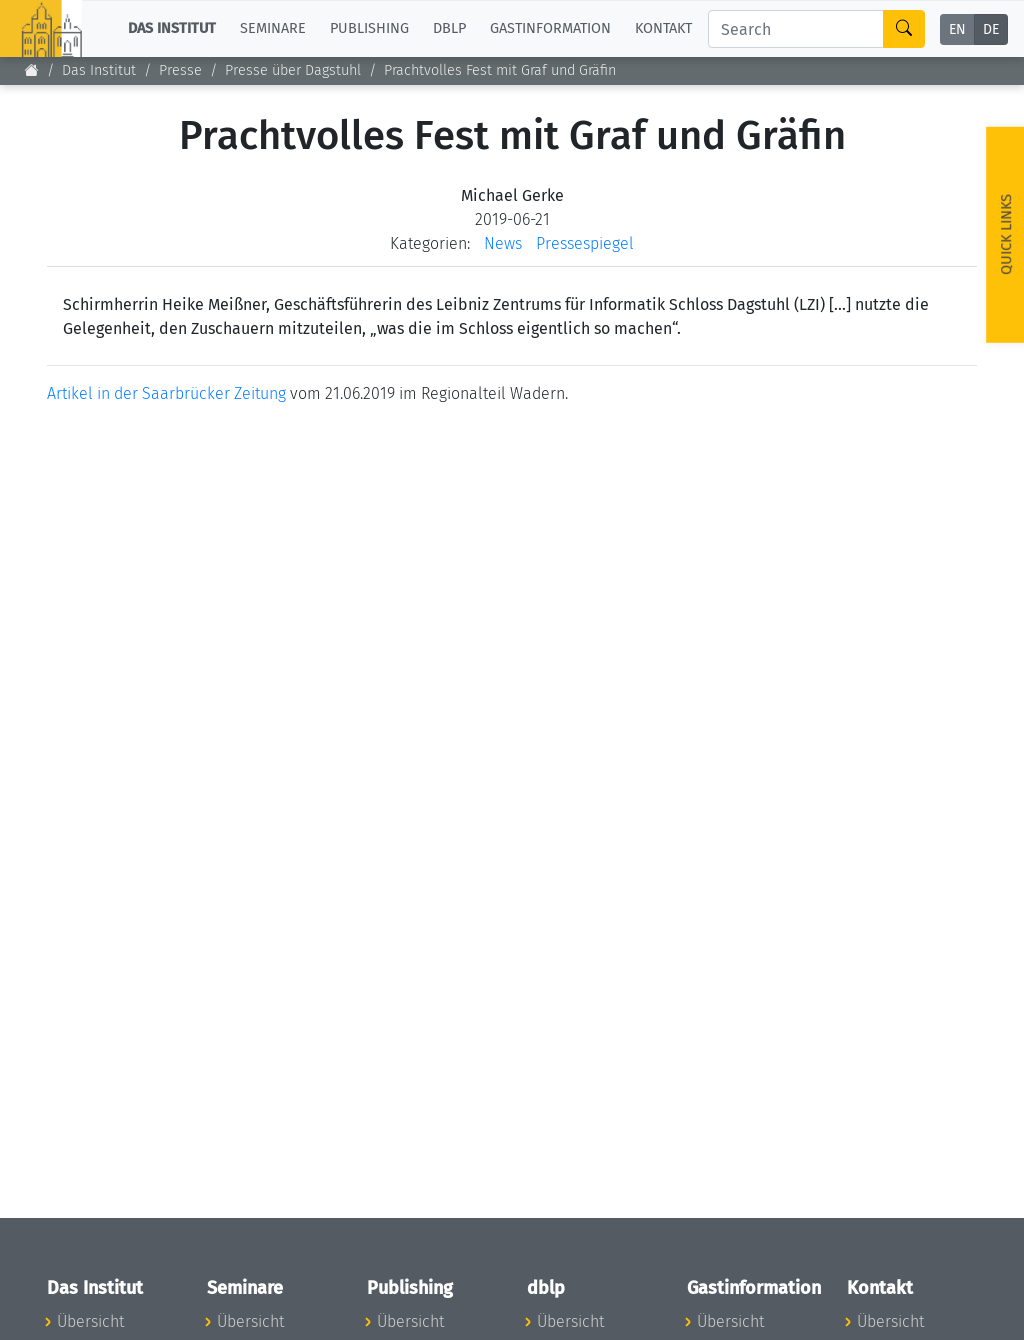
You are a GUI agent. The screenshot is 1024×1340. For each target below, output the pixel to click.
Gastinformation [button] (550, 28)
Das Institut (99, 70)
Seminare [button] (273, 28)
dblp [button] (449, 28)
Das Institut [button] (172, 28)
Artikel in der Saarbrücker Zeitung (166, 393)
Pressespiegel (585, 243)
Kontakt (663, 28)
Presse (180, 70)
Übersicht (90, 1321)
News (503, 243)
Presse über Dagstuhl (293, 70)
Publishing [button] (369, 28)
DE (991, 29)
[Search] (796, 29)
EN (957, 29)
